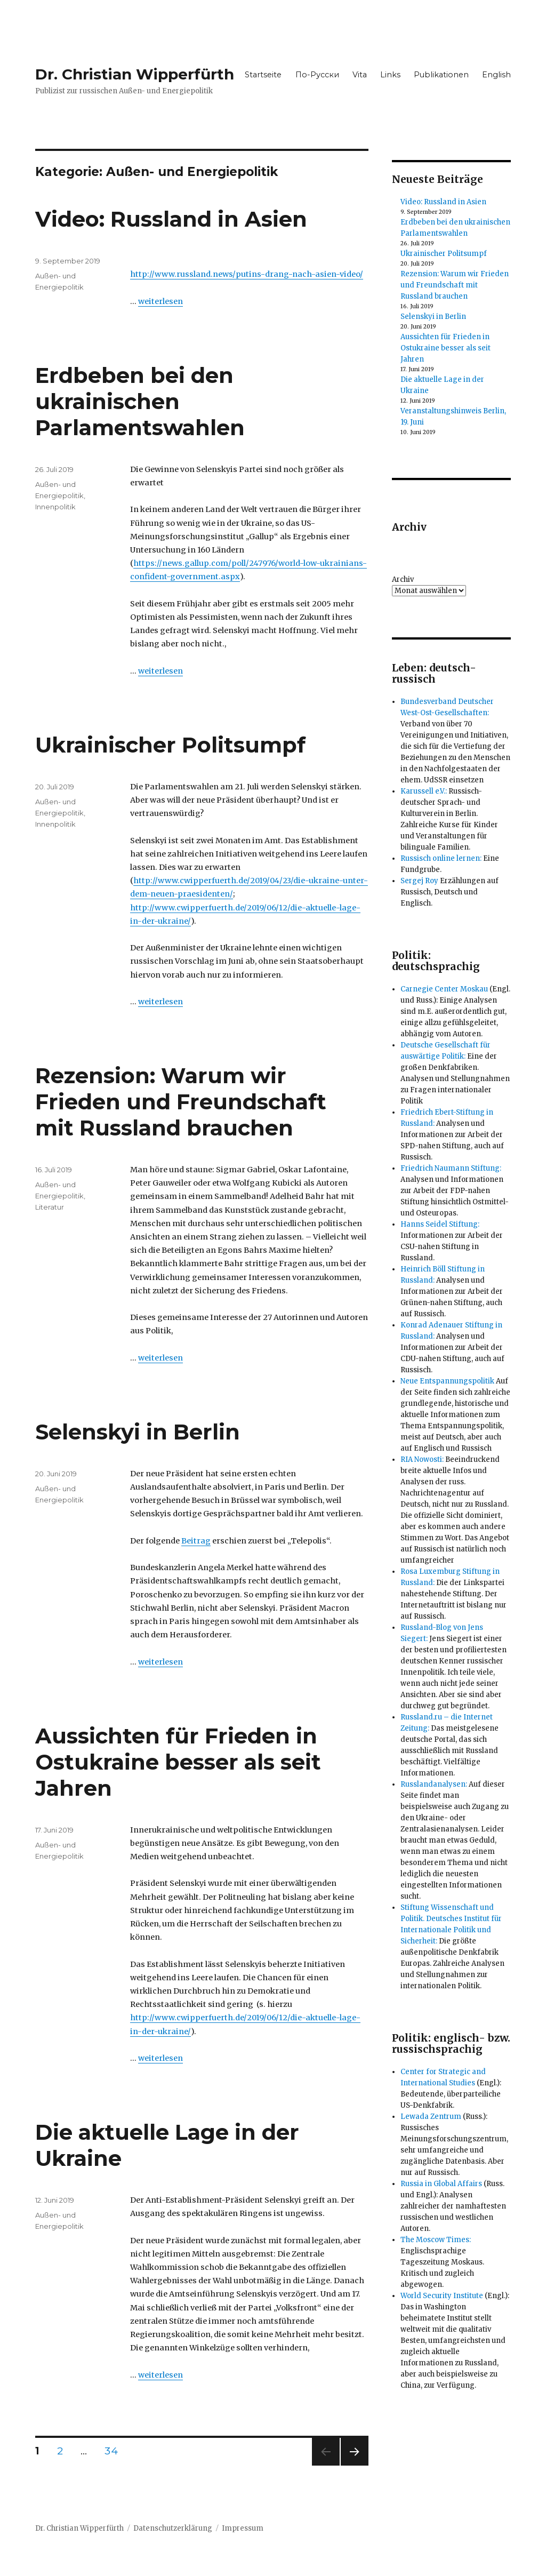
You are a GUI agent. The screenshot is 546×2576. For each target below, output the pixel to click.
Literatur (49, 1207)
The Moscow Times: (435, 2239)
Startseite (263, 74)
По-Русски (317, 74)
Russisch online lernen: (440, 858)
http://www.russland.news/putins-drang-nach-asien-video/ (246, 274)
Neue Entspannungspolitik (447, 1381)
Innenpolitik (55, 506)
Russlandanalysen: (433, 1784)
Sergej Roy (419, 880)
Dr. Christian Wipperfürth (134, 74)
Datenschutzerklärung (172, 2528)
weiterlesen (160, 301)
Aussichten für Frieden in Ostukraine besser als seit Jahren (178, 1762)
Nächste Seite (354, 2465)
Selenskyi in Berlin (137, 1432)
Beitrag (196, 1541)
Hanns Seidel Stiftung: (439, 1224)
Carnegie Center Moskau (444, 989)
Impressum (242, 2528)
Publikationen (441, 74)
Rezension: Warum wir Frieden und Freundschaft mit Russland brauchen (180, 1101)
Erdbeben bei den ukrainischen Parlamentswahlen (140, 401)
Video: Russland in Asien (171, 219)
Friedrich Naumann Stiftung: (450, 1168)
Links (390, 74)
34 (114, 2450)
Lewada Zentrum (430, 2116)
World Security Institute (441, 2295)
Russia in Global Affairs (441, 2183)
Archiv (403, 579)
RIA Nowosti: (422, 1459)
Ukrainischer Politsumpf (170, 745)
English (496, 74)
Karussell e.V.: (423, 791)
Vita (359, 74)
